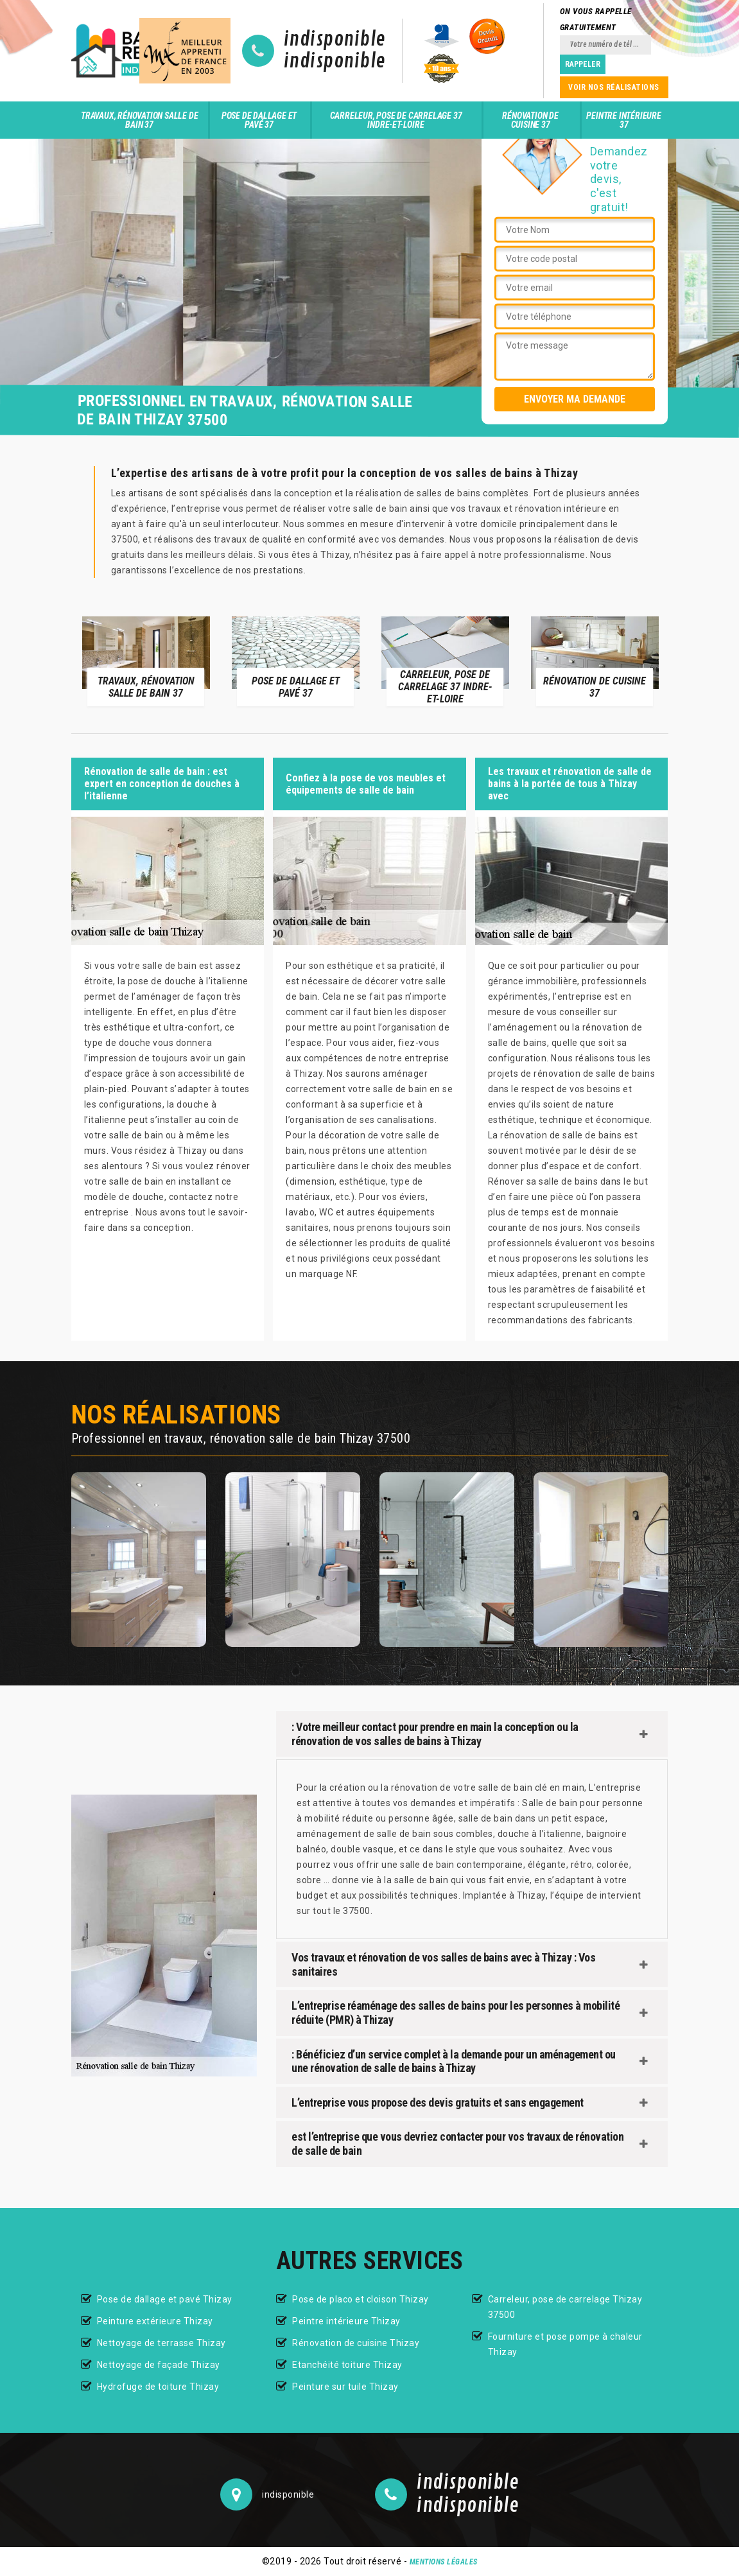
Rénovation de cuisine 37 (530, 120)
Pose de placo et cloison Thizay (360, 2299)
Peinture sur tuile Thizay (345, 2386)
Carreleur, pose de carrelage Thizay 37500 (565, 2307)
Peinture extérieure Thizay (155, 2321)
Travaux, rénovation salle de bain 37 (139, 120)
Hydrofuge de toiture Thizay (158, 2386)
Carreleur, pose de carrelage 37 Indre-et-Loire (396, 120)
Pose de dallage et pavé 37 (259, 120)
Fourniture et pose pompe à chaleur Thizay (565, 2344)
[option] (146, 660)
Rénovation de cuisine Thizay (355, 2343)
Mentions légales (444, 2561)
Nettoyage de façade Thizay (158, 2365)
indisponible (335, 40)
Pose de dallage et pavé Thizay (164, 2299)
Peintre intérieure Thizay (346, 2321)
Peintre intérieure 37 (623, 120)
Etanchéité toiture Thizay (347, 2365)
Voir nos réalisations (613, 87)
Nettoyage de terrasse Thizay (161, 2343)
